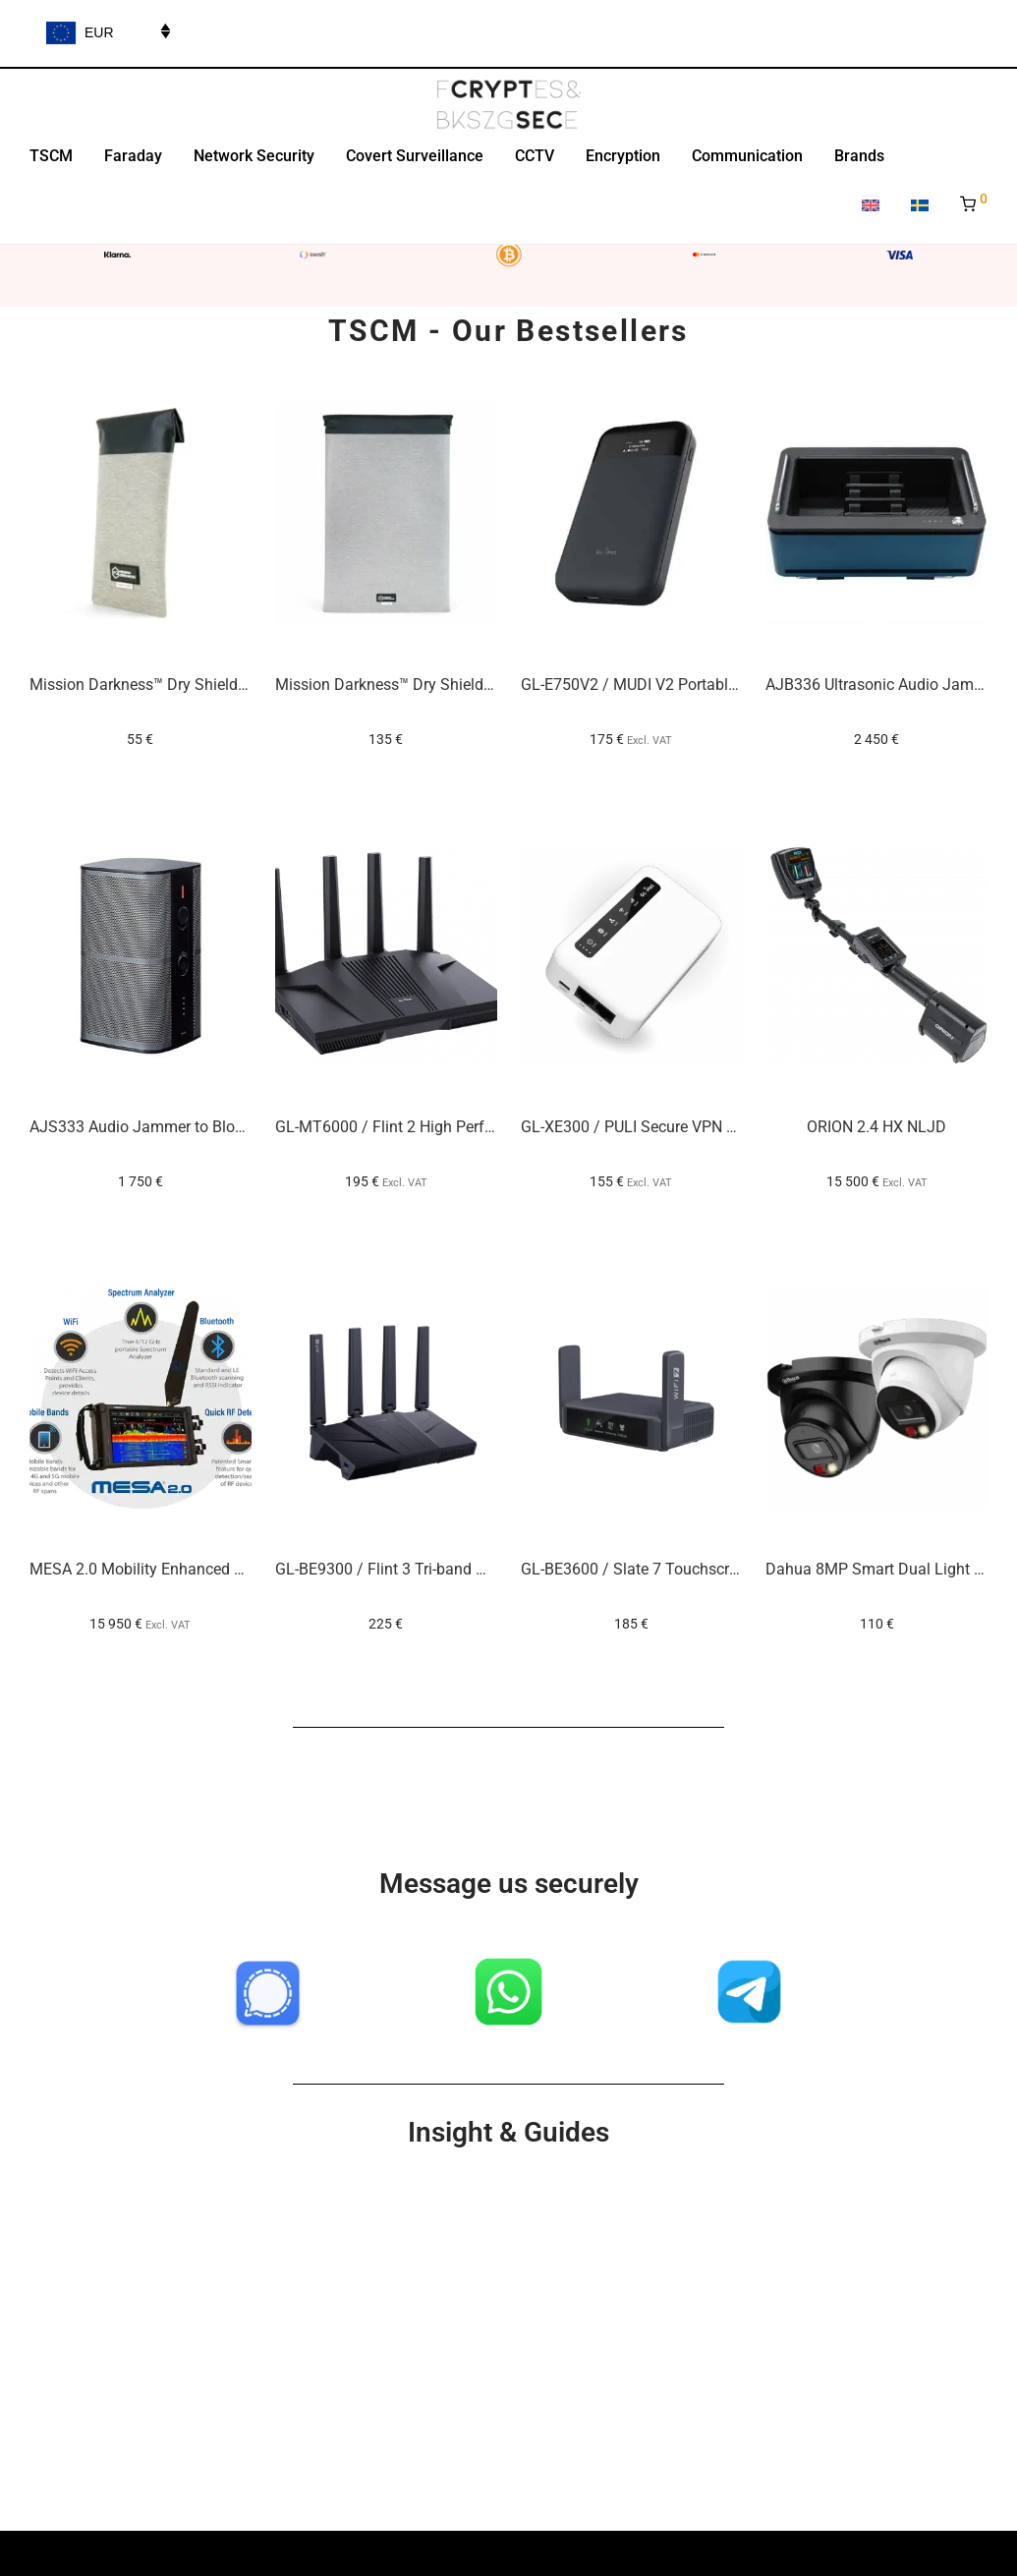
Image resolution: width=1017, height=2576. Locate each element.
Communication (747, 155)
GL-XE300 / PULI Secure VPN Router (646, 1126)
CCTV (534, 155)
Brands (859, 155)
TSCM (51, 155)
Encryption (623, 155)
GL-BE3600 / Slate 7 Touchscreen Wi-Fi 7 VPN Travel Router (727, 1569)
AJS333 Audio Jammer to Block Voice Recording (198, 1126)
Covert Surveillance (414, 155)
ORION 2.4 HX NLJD (876, 1126)
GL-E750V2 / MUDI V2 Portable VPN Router (670, 684)
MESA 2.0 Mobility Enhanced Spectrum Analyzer (197, 1569)
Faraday (133, 155)
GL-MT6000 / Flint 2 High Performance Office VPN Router (474, 1126)
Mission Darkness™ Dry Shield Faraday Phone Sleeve (212, 684)
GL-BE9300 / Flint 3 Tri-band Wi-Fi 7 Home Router (446, 1569)
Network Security (254, 155)
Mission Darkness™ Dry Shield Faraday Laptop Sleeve (461, 684)
